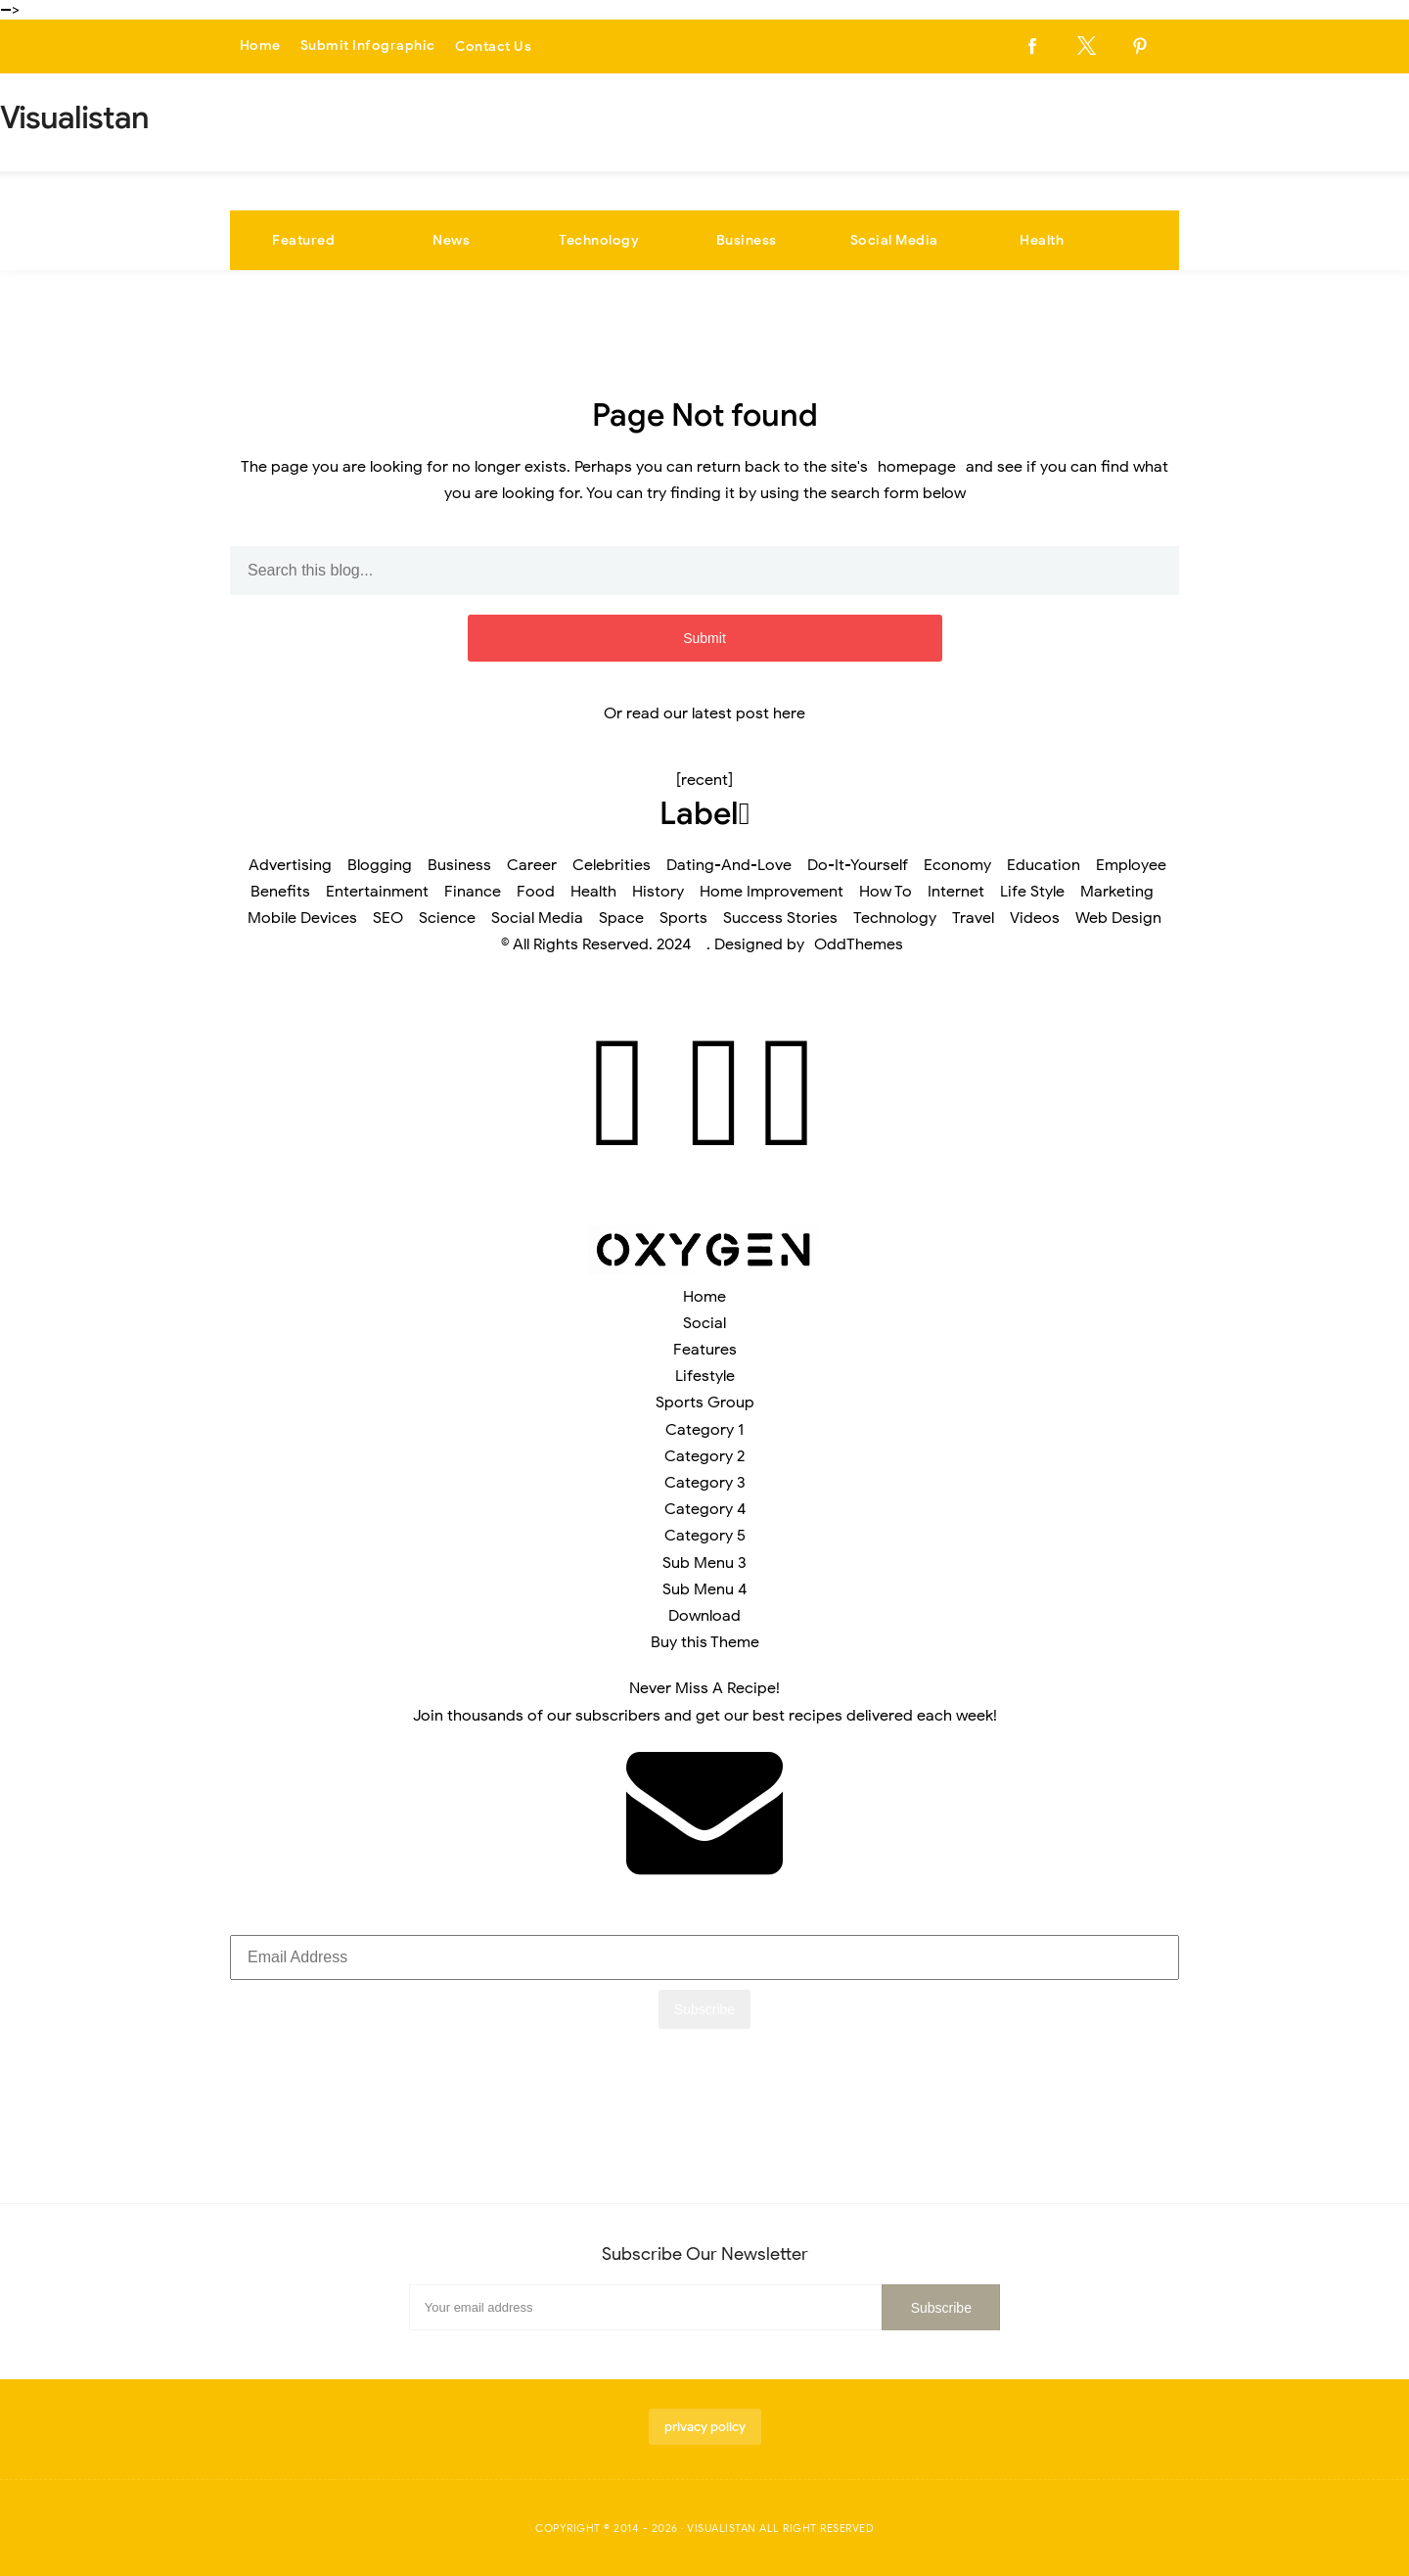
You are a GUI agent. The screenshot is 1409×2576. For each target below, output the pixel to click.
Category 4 (705, 1509)
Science (447, 918)
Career (532, 865)
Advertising (290, 865)
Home (260, 46)
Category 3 (705, 1483)
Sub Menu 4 (704, 1589)
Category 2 (704, 1456)
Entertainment (377, 891)
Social (704, 1323)
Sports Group (705, 1402)
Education (1043, 865)
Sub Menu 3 (704, 1563)
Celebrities (611, 865)
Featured (303, 240)
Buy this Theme (705, 1642)
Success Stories (780, 918)
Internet (956, 891)
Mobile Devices (302, 918)
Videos (1035, 918)
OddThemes (858, 944)
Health (1042, 240)
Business (746, 240)
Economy (957, 865)
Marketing (1117, 891)
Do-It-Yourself (857, 865)
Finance (472, 891)
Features (705, 1349)
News (451, 240)
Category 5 (705, 1535)
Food (536, 891)
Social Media (894, 240)
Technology (599, 240)
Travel (973, 918)
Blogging (379, 865)
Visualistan (721, 2528)
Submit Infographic (367, 46)
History (658, 891)
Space (621, 918)
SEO (388, 918)
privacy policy (705, 2426)
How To (885, 891)
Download (704, 1616)
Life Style (1032, 891)
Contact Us (493, 46)
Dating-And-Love (729, 865)
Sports (683, 918)
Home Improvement (771, 891)
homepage (917, 467)
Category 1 (704, 1430)
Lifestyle (705, 1376)
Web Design (1118, 918)
